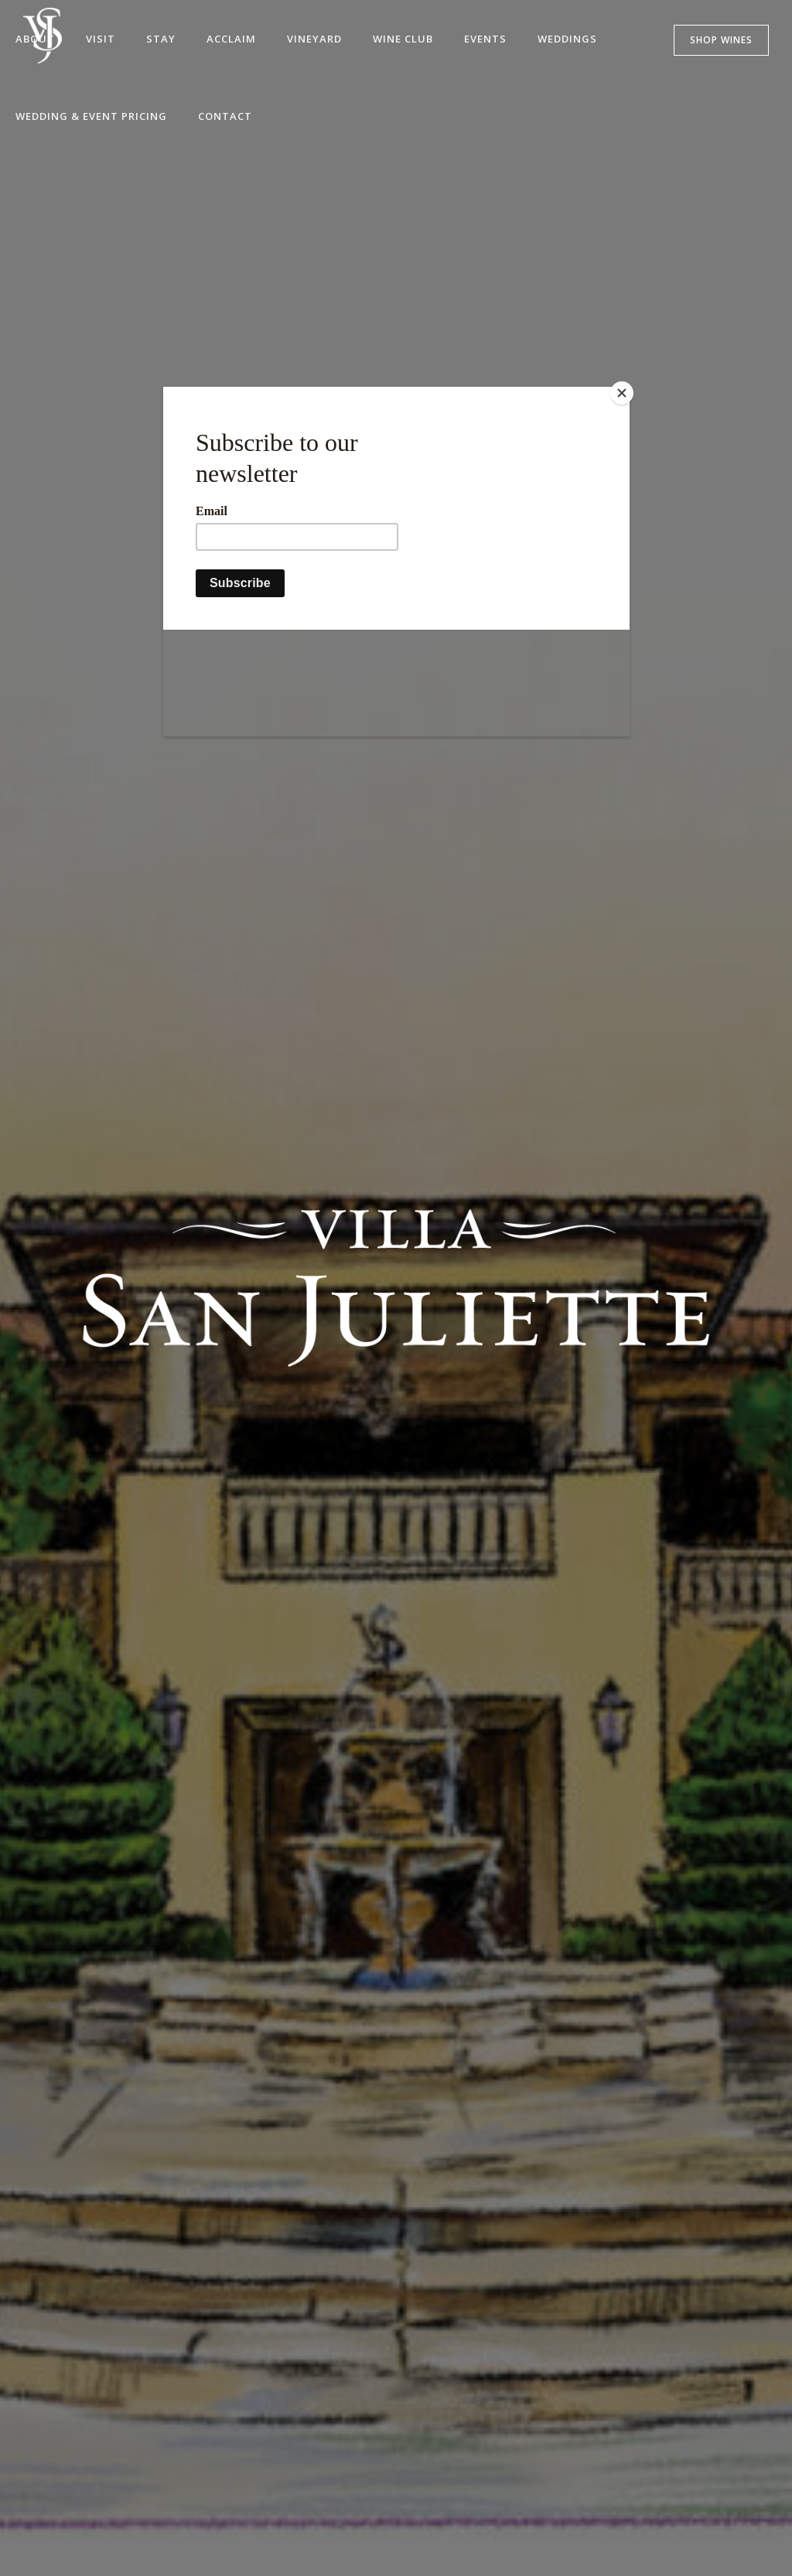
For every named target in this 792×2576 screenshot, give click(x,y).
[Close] (625, 390)
